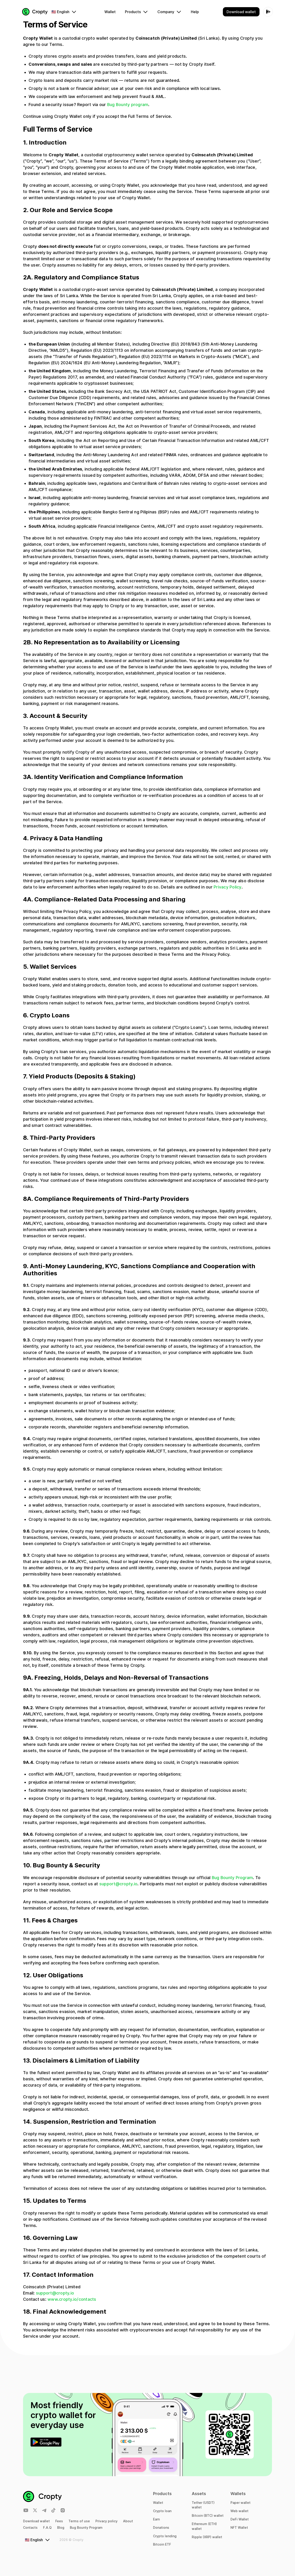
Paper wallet (240, 2503)
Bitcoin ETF (162, 2544)
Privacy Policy (228, 888)
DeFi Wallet (239, 2519)
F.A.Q (47, 2527)
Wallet (158, 2503)
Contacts (30, 2527)
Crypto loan (162, 2511)
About (128, 2521)
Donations (161, 2528)
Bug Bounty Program (232, 1878)
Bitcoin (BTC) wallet (208, 2516)
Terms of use (79, 2521)
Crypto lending (165, 2536)
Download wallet (36, 2521)
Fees (59, 2521)
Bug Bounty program (127, 105)
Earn (156, 2519)
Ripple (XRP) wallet (207, 2537)
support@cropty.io (118, 1884)
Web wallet (239, 2511)
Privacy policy (106, 2521)
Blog (60, 2527)
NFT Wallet (239, 2528)
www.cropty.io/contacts (71, 2300)
